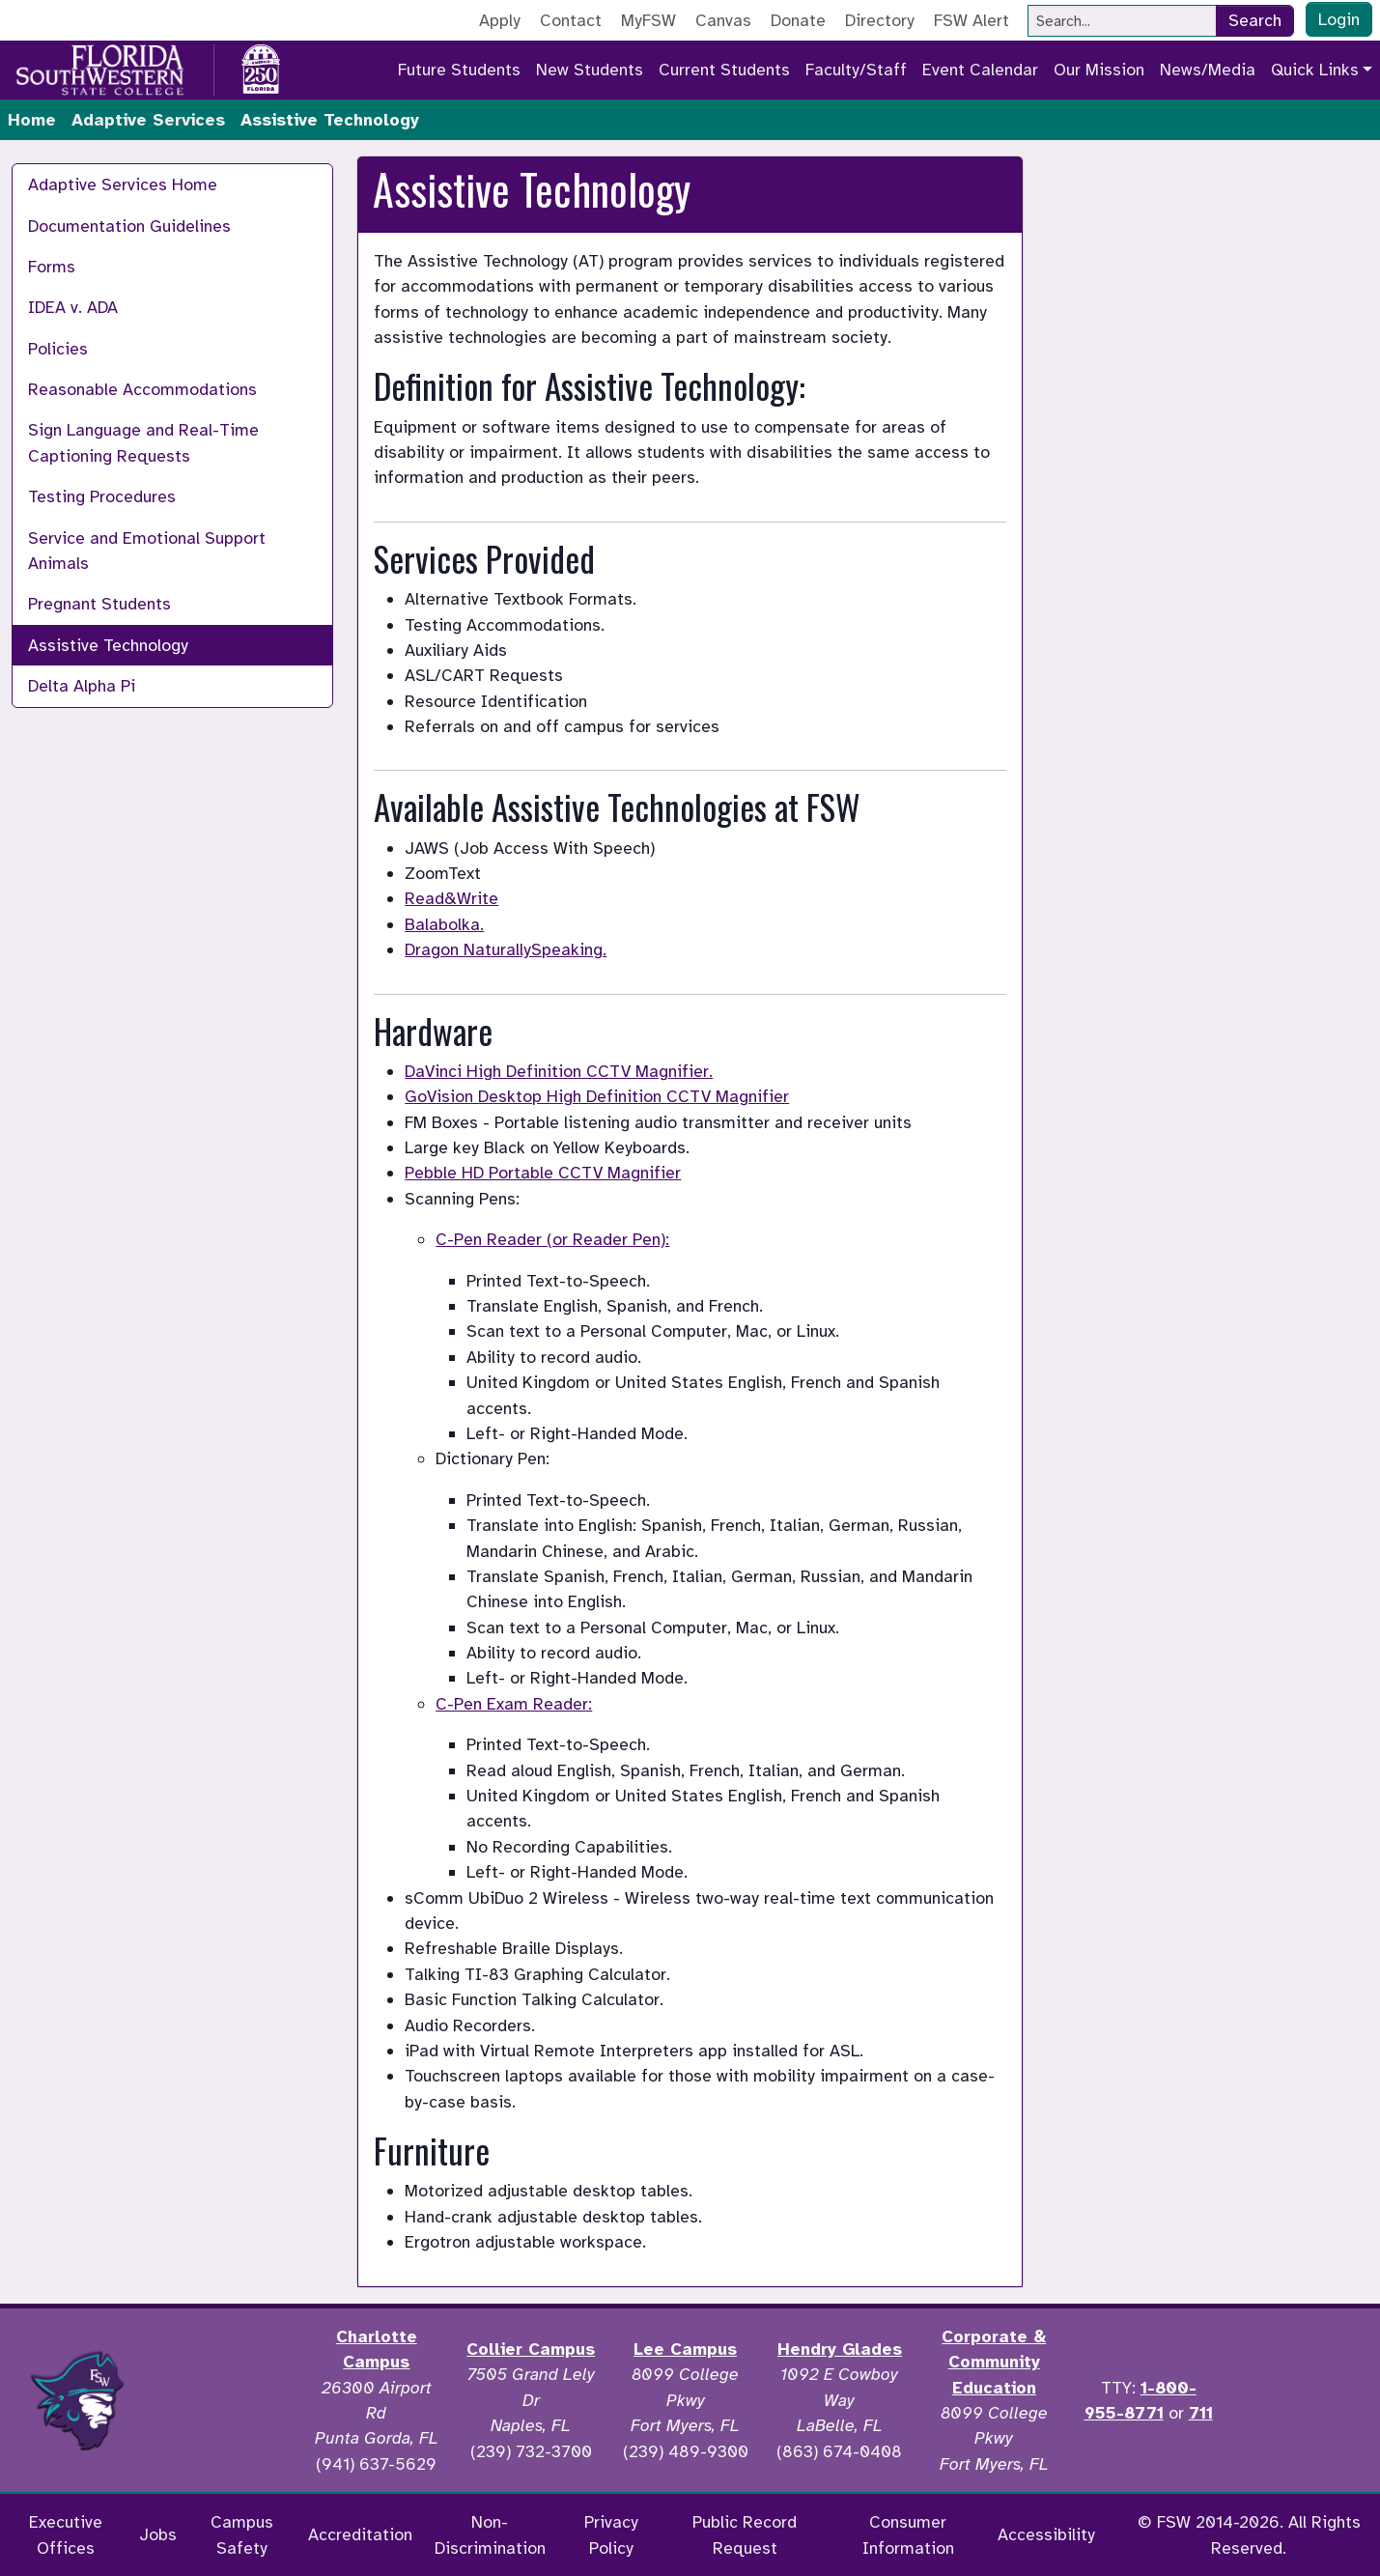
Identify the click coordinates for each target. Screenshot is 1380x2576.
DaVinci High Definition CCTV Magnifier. (559, 1071)
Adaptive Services (148, 119)
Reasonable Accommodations (142, 389)
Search (1254, 20)
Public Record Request (744, 2534)
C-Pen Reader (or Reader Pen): (552, 1239)
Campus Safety (242, 2534)
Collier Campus (530, 2349)
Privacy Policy (611, 2534)
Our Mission (1099, 69)
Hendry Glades (839, 2349)
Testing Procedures (102, 496)
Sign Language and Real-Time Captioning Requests (143, 442)
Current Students (724, 69)
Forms (51, 266)
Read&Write (451, 898)
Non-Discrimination (490, 2534)
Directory (880, 20)
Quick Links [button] (1315, 69)
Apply (500, 20)
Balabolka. (444, 924)
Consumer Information (908, 2534)
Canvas (723, 20)
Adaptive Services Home (122, 184)
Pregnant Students (99, 603)
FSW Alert (971, 20)
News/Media (1207, 69)
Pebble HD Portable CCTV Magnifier (543, 1172)
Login (1339, 19)
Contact (571, 20)
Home (32, 119)
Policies (58, 348)
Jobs (158, 2534)
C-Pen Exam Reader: (514, 1703)
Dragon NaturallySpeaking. (505, 949)
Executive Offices (65, 2534)
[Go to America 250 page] (261, 66)
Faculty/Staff (856, 69)
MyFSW (648, 20)
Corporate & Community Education (994, 2362)
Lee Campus (685, 2349)
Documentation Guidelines (129, 226)
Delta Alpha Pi (81, 685)
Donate (798, 20)
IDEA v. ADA (73, 307)
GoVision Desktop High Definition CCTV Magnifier (597, 1096)
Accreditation (360, 2534)
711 (1201, 2412)
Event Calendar (980, 69)
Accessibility (1046, 2534)
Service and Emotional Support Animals (147, 550)
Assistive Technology (108, 645)
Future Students (459, 69)
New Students (589, 69)
